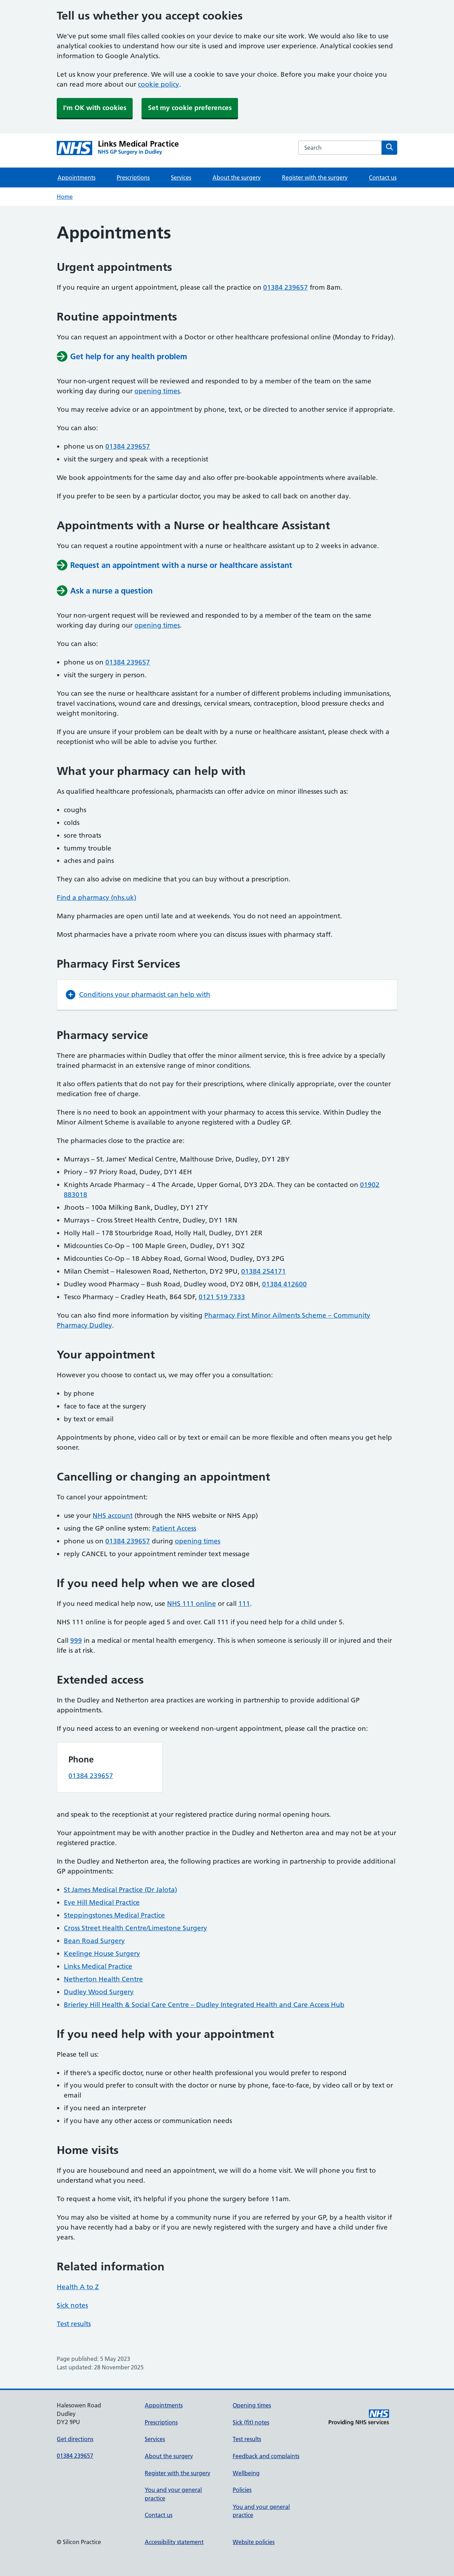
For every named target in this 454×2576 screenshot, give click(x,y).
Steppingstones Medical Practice (114, 1915)
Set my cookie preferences (190, 108)
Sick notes (72, 2305)
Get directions (75, 2439)
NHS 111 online (191, 1603)
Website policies (254, 2541)
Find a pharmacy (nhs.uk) (96, 897)
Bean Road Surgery (94, 1941)
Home (65, 196)
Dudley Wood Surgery (99, 1992)
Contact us (383, 177)
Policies (242, 2489)
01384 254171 (263, 1271)
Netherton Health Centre (103, 1979)
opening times (157, 391)
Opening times (252, 2405)
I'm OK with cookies (94, 108)
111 (244, 1603)
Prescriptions (133, 177)
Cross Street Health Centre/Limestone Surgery (135, 1928)
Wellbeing (246, 2473)
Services (181, 177)
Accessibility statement (174, 2541)
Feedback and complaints (266, 2456)
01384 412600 (284, 1284)
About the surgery (236, 177)
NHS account (113, 1515)
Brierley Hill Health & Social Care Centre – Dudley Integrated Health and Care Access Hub (204, 2005)
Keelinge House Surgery (102, 1953)
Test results (74, 2324)
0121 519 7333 (222, 1297)
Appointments (76, 177)
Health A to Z (78, 2287)
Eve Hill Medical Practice (102, 1902)
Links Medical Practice (98, 1966)
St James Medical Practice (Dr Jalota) (120, 1890)
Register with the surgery (315, 177)
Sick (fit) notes (251, 2422)
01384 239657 (285, 287)
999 (76, 1640)
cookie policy (158, 84)
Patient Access (174, 1528)
